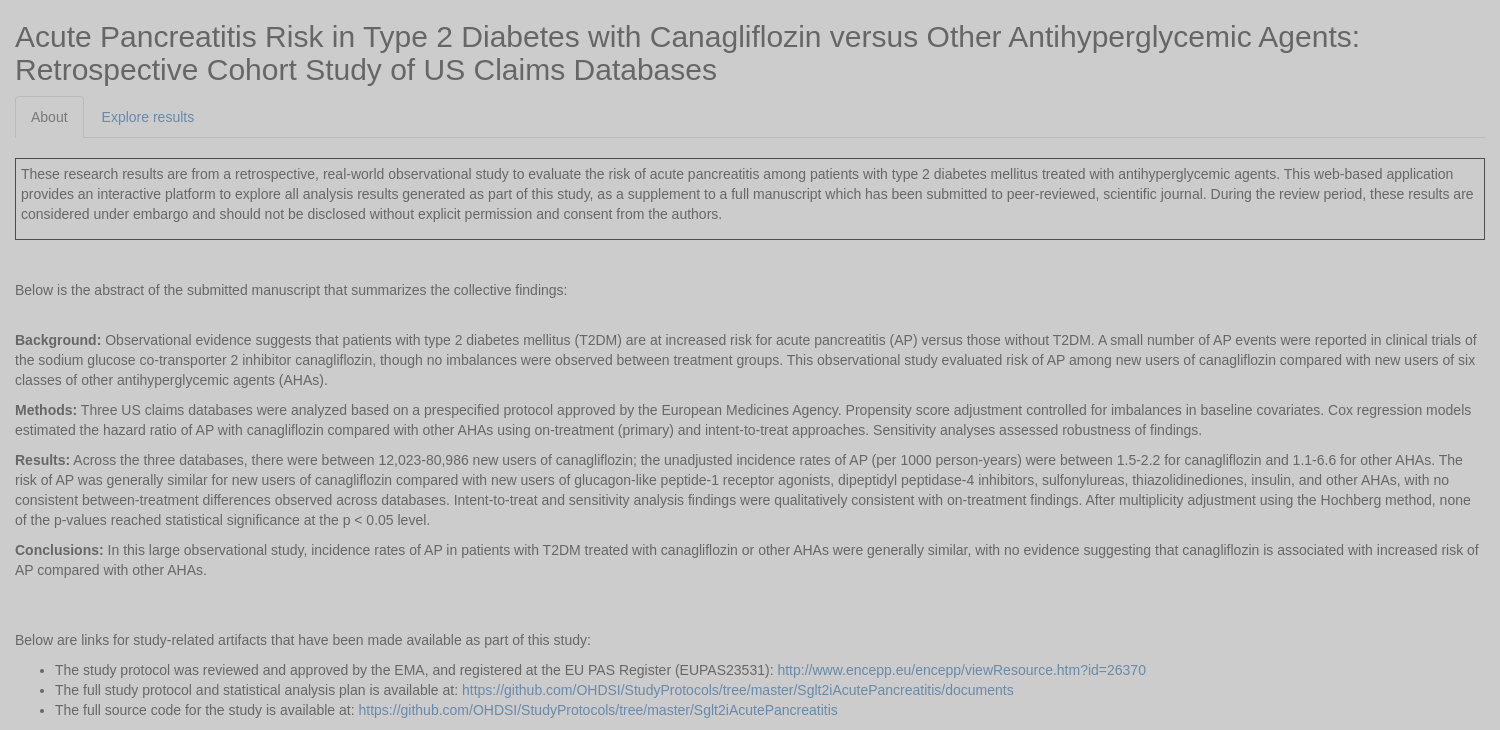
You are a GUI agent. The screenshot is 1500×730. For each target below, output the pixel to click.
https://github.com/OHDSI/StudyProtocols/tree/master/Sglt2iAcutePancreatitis (598, 710)
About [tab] (49, 117)
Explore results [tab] (148, 117)
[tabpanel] (750, 429)
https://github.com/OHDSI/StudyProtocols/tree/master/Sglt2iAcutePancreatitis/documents (738, 690)
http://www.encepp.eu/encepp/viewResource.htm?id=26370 (961, 670)
